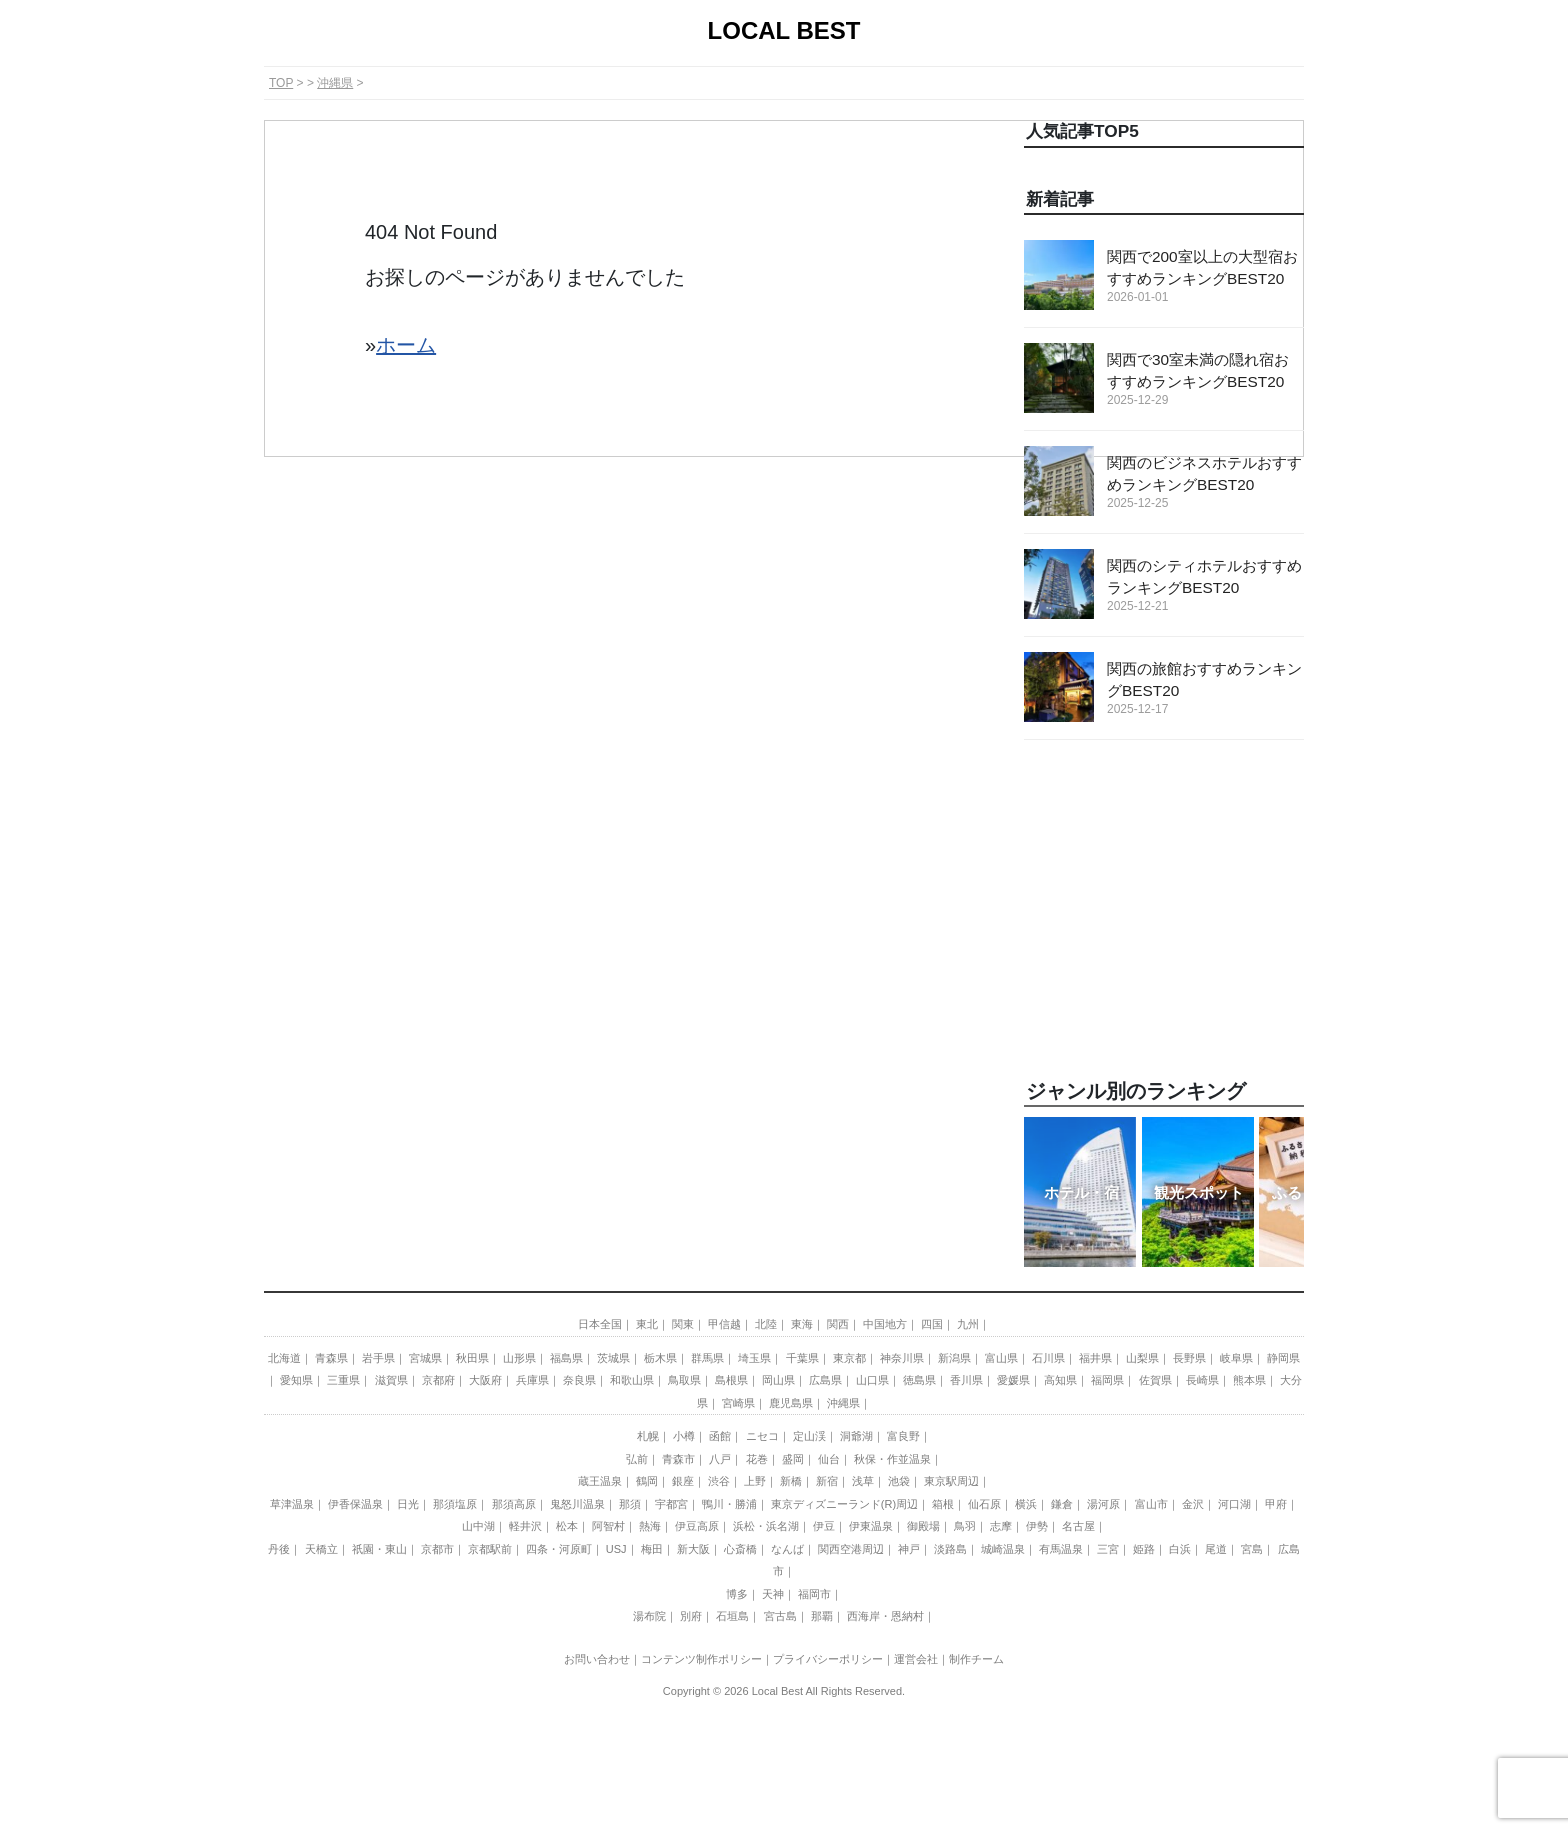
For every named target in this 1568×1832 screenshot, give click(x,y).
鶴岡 (647, 1481)
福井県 (1095, 1358)
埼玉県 (754, 1358)
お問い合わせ (597, 1659)
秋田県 (472, 1358)
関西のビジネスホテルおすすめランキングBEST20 (1205, 483)
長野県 (1189, 1358)
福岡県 (1107, 1380)
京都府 (438, 1380)
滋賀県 (391, 1380)
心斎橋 (740, 1549)
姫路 (1144, 1549)
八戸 (720, 1459)
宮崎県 (738, 1403)
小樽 (684, 1436)
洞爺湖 (856, 1436)
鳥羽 (965, 1526)
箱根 (943, 1504)
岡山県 (778, 1380)
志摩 (1001, 1526)
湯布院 (649, 1616)
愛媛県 (1013, 1380)
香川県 (966, 1380)
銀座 (683, 1481)
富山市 (1151, 1504)
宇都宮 (671, 1504)
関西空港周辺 (851, 1549)
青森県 (331, 1358)
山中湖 (478, 1526)
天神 (773, 1594)
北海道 (284, 1358)
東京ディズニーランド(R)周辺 (844, 1504)
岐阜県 (1236, 1358)
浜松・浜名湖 (766, 1526)
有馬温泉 (1061, 1549)
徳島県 (919, 1380)
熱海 (650, 1526)
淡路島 (950, 1549)
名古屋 (1078, 1526)
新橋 (791, 1481)
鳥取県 (684, 1380)
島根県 (731, 1380)
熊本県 (1249, 1380)
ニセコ (762, 1436)
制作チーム (976, 1659)
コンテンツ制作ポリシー (701, 1659)
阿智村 (608, 1526)
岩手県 (378, 1358)
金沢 (1193, 1504)
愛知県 (296, 1380)
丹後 (279, 1549)
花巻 (757, 1459)
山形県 (519, 1358)
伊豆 (824, 1526)
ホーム (406, 345)
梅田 (652, 1549)
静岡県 (1283, 1358)
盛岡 (793, 1459)
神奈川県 (902, 1358)
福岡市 (814, 1594)
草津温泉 (292, 1504)
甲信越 (724, 1324)
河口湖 (1234, 1504)
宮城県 (425, 1358)
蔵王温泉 (600, 1481)
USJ (616, 1549)
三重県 (343, 1380)
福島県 (566, 1358)
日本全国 (600, 1324)
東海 (802, 1324)
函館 (720, 1436)
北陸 (766, 1324)
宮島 (1252, 1549)
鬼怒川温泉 (577, 1504)
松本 (567, 1526)
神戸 (909, 1549)
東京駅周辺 (951, 1481)
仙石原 (984, 1504)
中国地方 (885, 1324)
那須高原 (514, 1504)
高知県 (1060, 1380)
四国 (932, 1324)
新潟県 (954, 1358)
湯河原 (1103, 1504)
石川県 (1048, 1358)
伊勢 (1037, 1526)
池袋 (899, 1481)
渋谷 (719, 1481)
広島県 (825, 1380)
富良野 (903, 1436)
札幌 (648, 1436)
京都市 (437, 1549)
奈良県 (579, 1380)
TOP (281, 83)
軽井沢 (525, 1526)
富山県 (1001, 1358)
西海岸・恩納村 (885, 1616)
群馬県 (707, 1358)
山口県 (872, 1380)
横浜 (1026, 1504)
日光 (408, 1504)
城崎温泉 (1003, 1549)
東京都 (849, 1358)
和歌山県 (632, 1380)
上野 (755, 1481)
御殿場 (923, 1526)
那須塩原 (455, 1504)
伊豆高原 (697, 1526)
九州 (968, 1324)
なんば (787, 1549)
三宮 (1108, 1549)
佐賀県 (1155, 1380)
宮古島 (780, 1616)
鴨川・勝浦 (729, 1504)
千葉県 (802, 1358)
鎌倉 (1062, 1504)
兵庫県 (532, 1380)
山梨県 (1142, 1358)
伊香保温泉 (355, 1504)
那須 (630, 1504)
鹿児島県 (791, 1403)
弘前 (637, 1459)
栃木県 (660, 1358)
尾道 (1216, 1549)
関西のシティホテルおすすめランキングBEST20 (1205, 586)
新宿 (827, 1481)
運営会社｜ (921, 1659)
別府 (691, 1616)
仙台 (829, 1459)
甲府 (1276, 1504)
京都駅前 (490, 1549)
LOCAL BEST (784, 30)
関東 (683, 1324)
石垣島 (732, 1616)
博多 (737, 1594)
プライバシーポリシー (828, 1659)
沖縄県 (335, 83)
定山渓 (809, 1436)
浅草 (863, 1481)
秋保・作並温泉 (892, 1459)
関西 (838, 1324)
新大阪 (693, 1549)
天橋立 (321, 1549)
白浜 (1180, 1549)
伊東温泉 (871, 1526)
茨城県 (613, 1358)
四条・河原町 (559, 1549)
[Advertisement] (1164, 910)
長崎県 (1202, 1380)
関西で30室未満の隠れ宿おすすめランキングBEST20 (1205, 380)
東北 (647, 1324)
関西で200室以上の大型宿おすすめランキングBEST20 (1205, 277)
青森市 (678, 1459)
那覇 (822, 1616)
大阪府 (485, 1380)
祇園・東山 (379, 1549)
